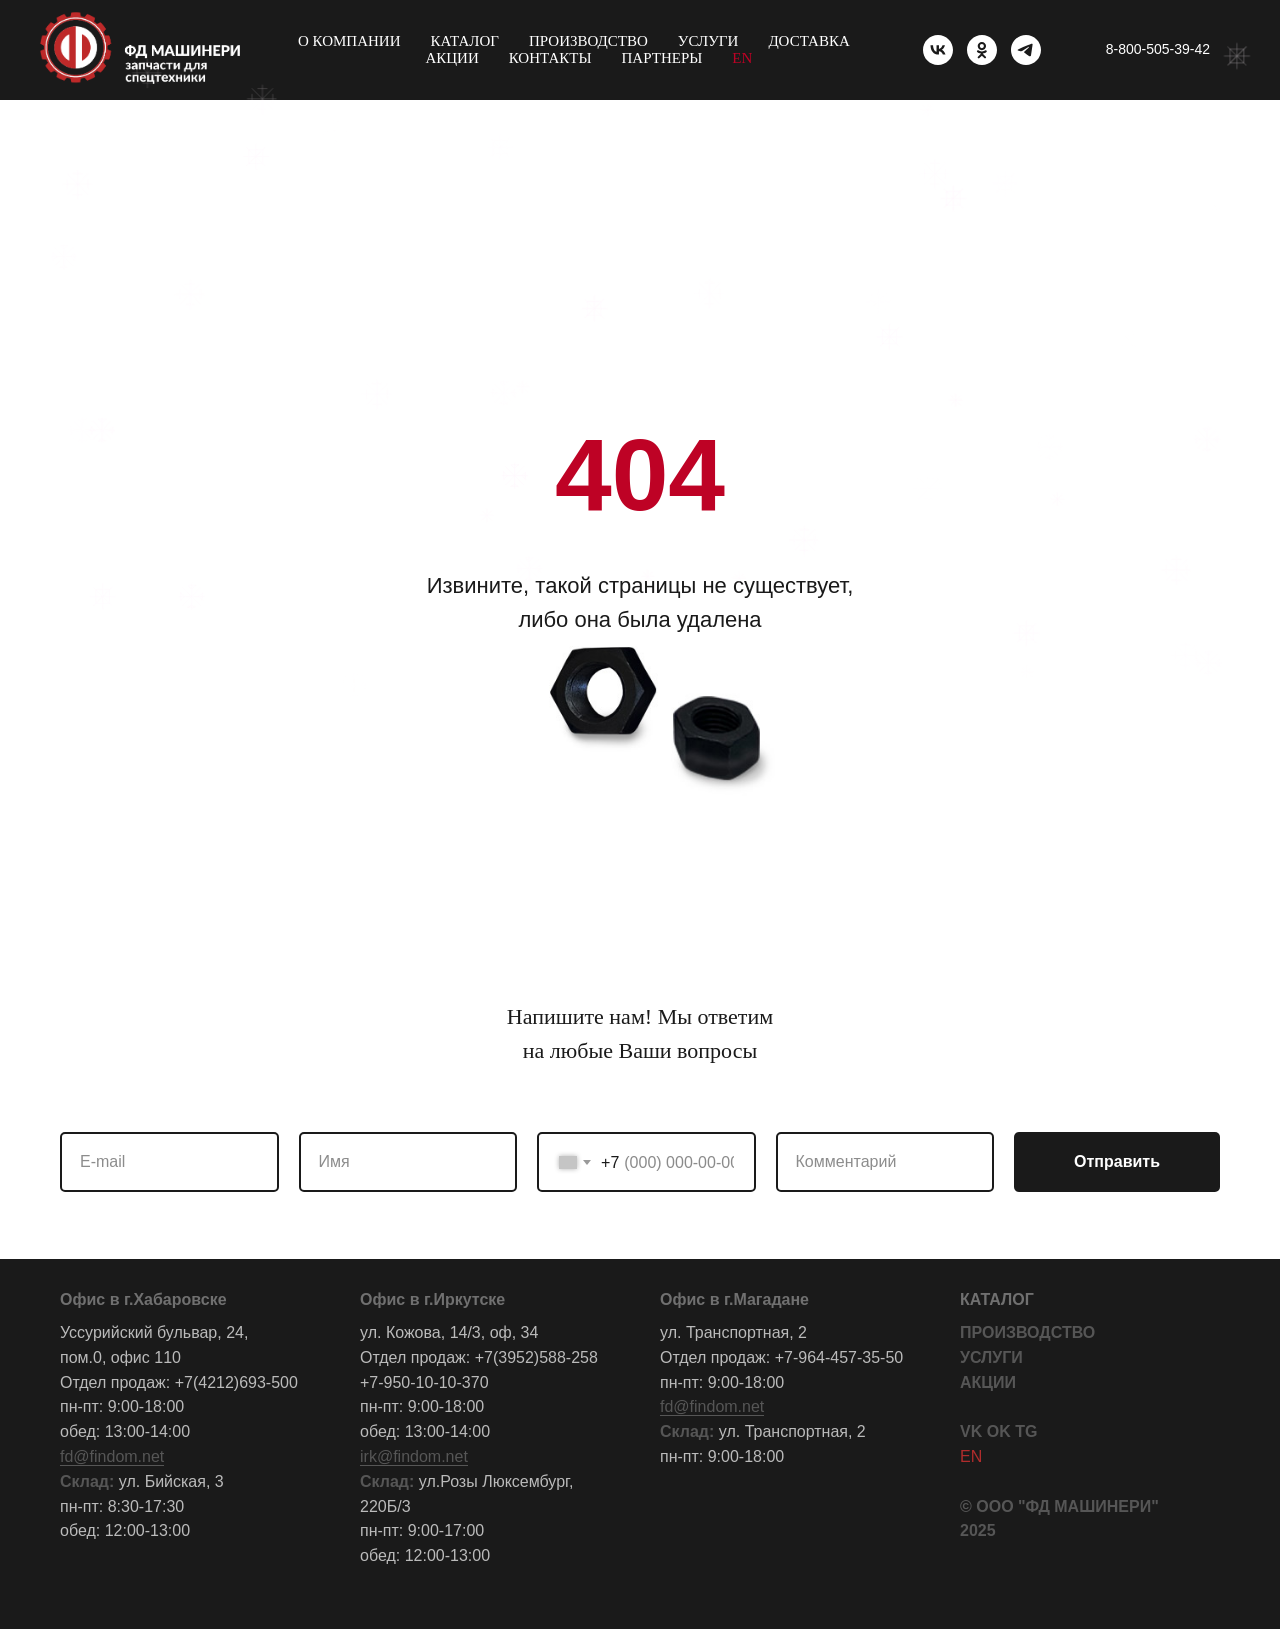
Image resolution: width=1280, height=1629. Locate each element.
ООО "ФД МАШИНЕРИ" (1067, 1506)
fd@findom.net (112, 1456)
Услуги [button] (708, 41)
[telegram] (1026, 50)
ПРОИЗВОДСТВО (1027, 1332)
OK (999, 1431)
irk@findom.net (414, 1456)
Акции (451, 58)
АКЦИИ (988, 1382)
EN (742, 58)
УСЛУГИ (991, 1357)
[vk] (938, 50)
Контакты (550, 58)
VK (971, 1431)
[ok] (982, 50)
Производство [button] (588, 41)
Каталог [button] (465, 41)
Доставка (808, 41)
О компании (349, 41)
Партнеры (662, 58)
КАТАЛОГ (997, 1299)
